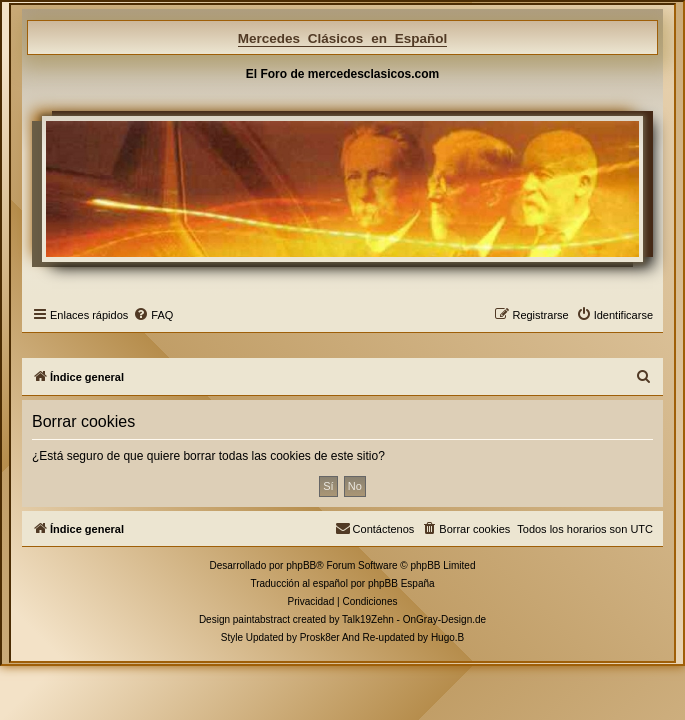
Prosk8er (320, 637)
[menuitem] (153, 315)
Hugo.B (447, 637)
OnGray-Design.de (444, 619)
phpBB (301, 565)
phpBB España (401, 583)
